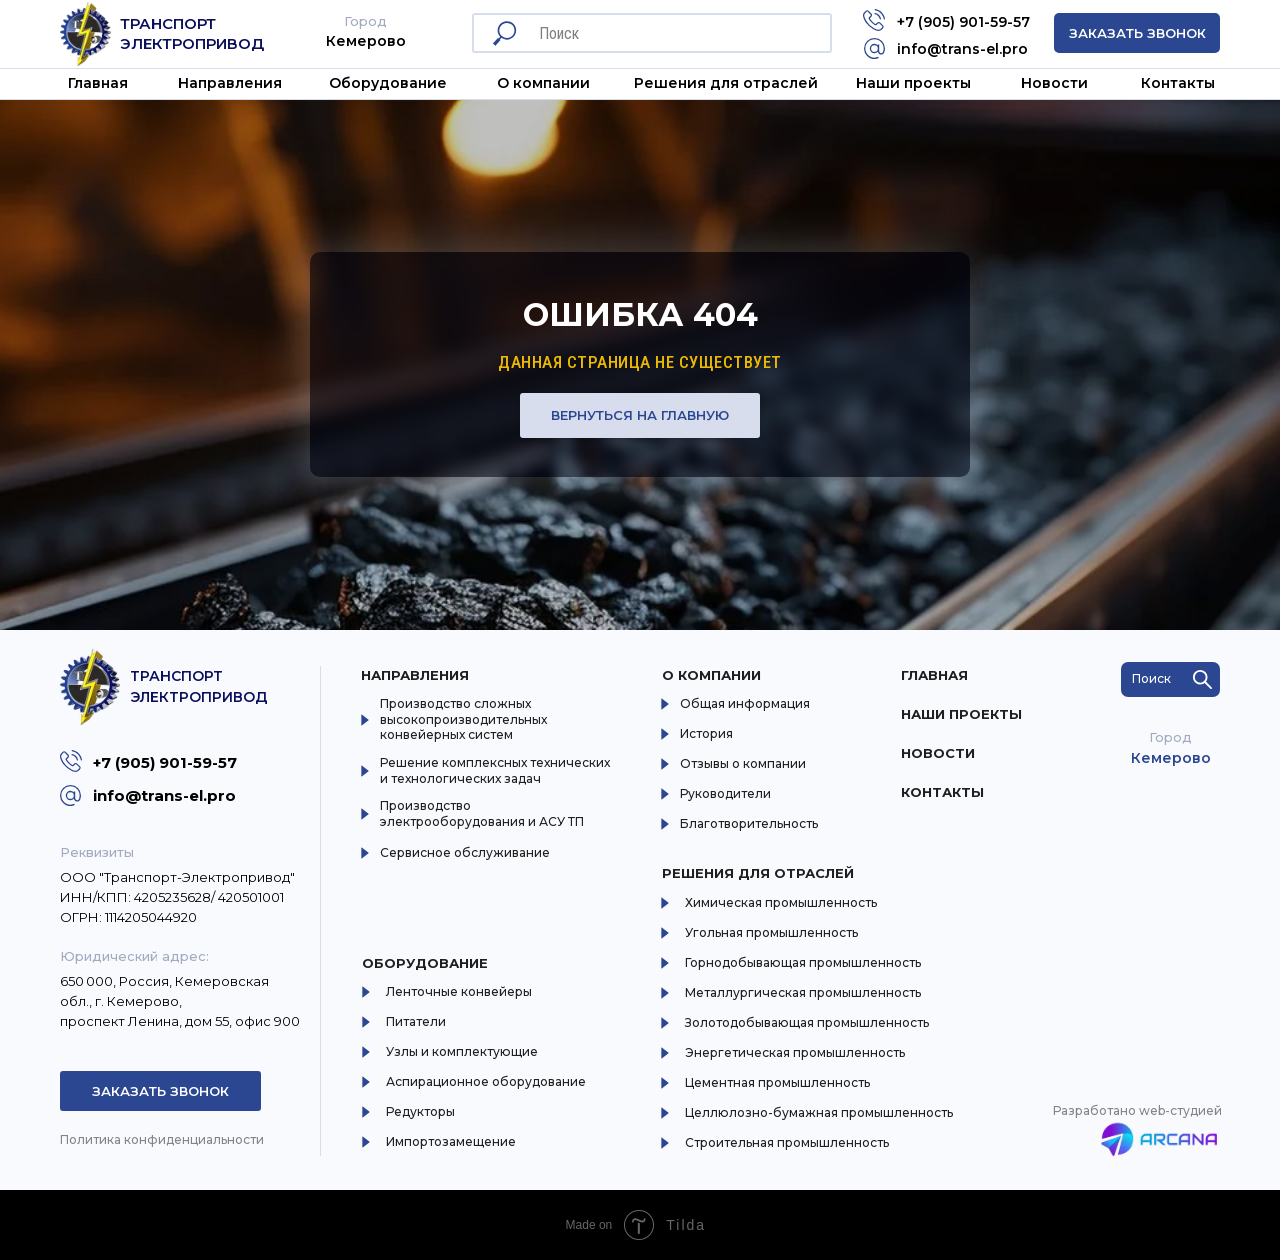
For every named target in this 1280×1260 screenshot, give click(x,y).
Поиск (1151, 678)
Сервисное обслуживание (465, 852)
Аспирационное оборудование (486, 1081)
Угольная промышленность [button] (771, 932)
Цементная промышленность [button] (777, 1082)
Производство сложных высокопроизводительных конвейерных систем (463, 719)
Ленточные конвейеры (459, 991)
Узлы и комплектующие (462, 1051)
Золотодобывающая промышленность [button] (807, 1022)
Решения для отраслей (758, 873)
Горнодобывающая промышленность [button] (803, 962)
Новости (1054, 83)
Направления (230, 83)
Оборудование (388, 83)
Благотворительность (749, 823)
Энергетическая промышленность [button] (795, 1052)
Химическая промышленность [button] (781, 902)
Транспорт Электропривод (192, 33)
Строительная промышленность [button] (787, 1142)
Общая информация (745, 703)
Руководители (725, 793)
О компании (711, 675)
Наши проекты (913, 83)
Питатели (416, 1021)
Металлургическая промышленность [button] (803, 992)
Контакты (1178, 83)
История (706, 733)
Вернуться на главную (640, 415)
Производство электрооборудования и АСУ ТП (482, 813)
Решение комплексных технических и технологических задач (495, 770)
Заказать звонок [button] (1137, 33)
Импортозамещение (451, 1141)
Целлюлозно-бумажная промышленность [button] (819, 1112)
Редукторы (420, 1111)
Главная (98, 83)
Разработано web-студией (1137, 1110)
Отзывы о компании (743, 763)
